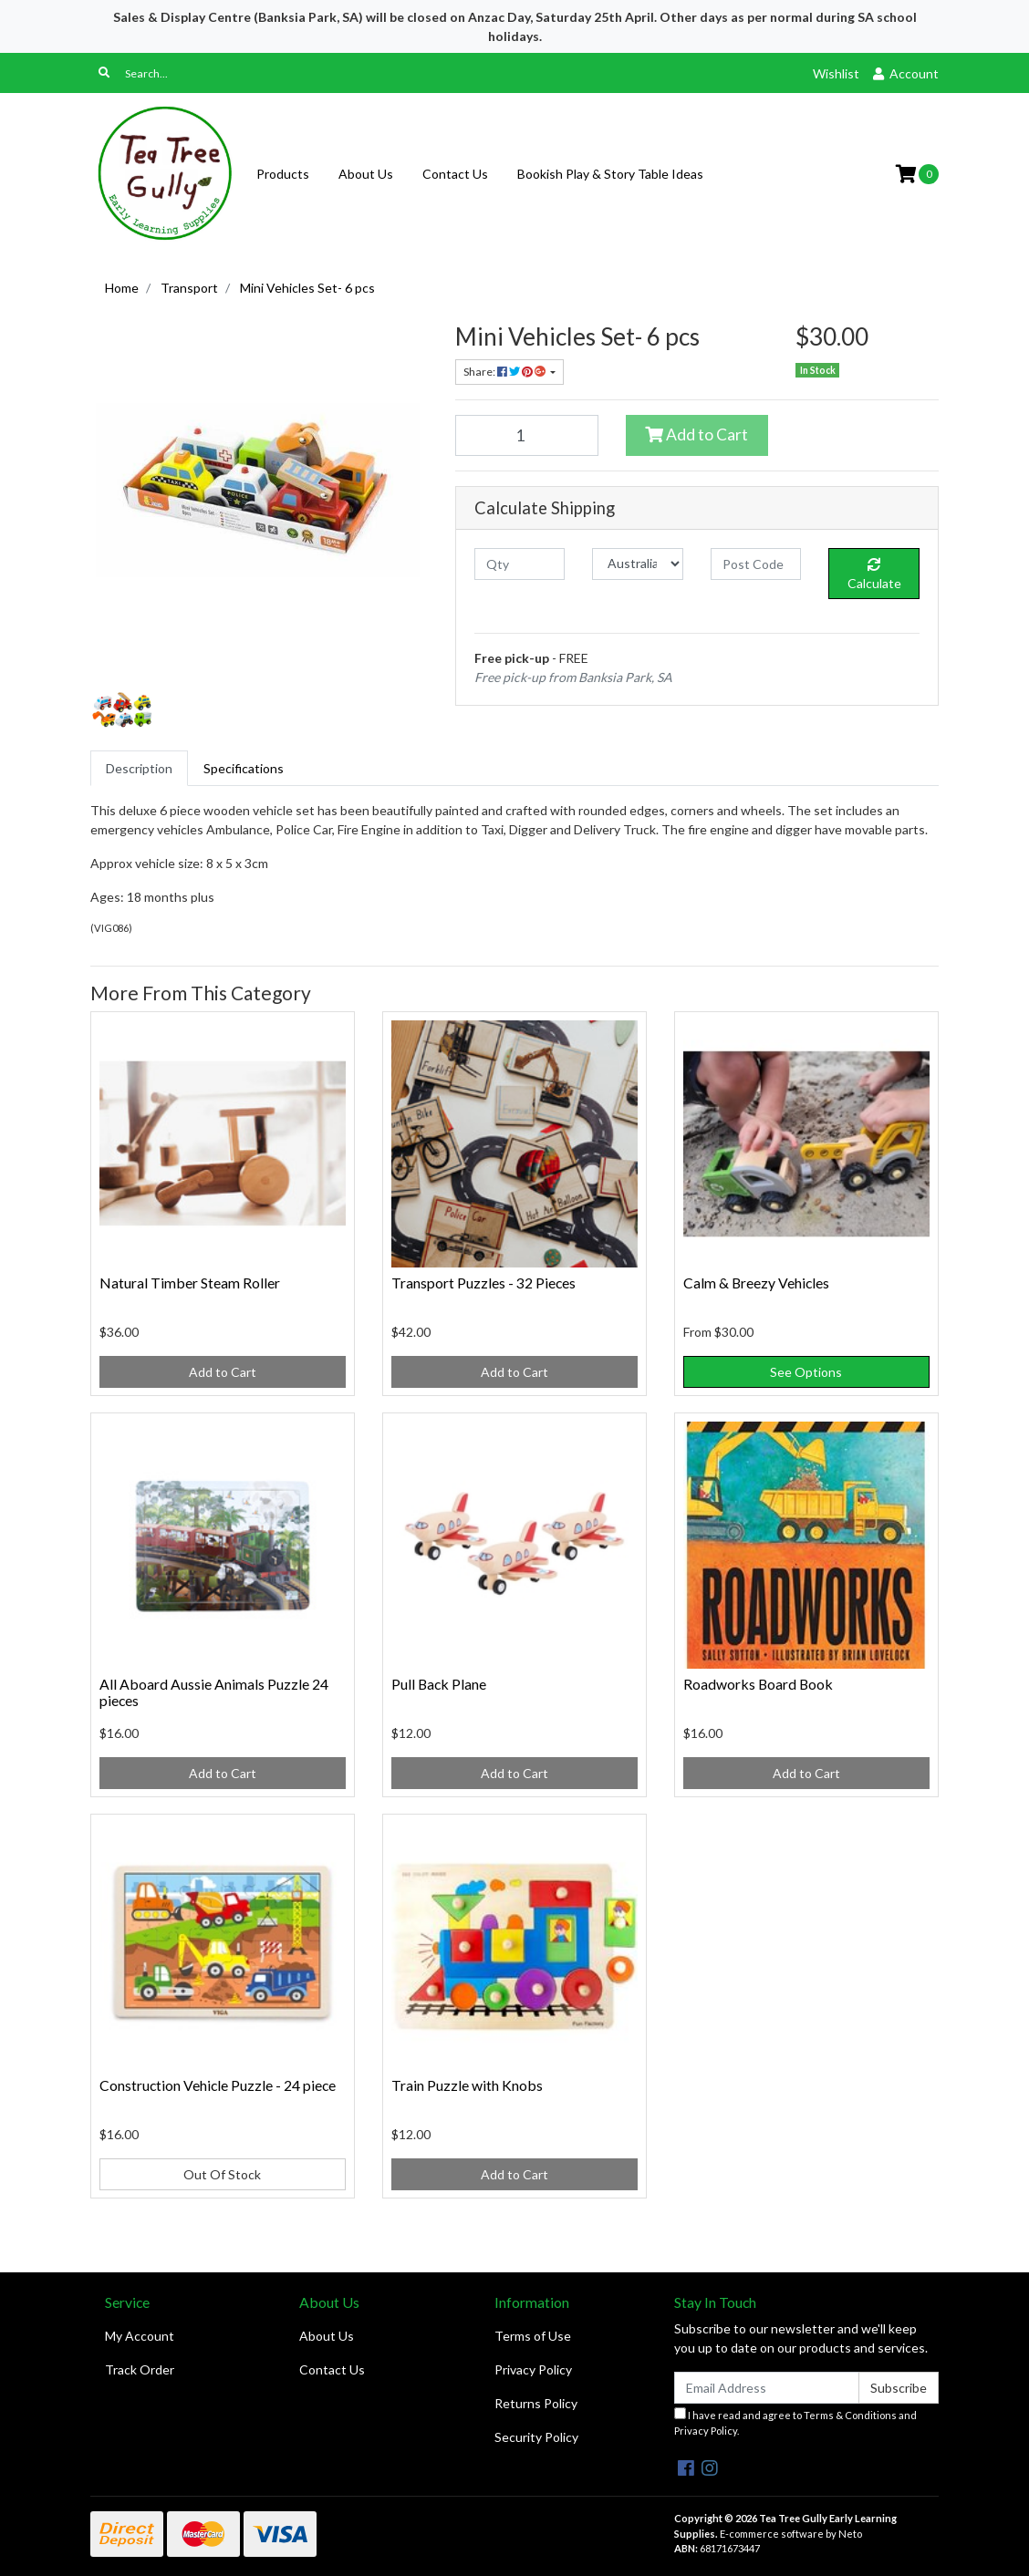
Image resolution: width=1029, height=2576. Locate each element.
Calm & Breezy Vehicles (756, 1282)
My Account (139, 2335)
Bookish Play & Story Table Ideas (610, 173)
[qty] (519, 564)
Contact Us (455, 173)
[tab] (139, 768)
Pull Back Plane (438, 1683)
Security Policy (536, 2437)
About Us (365, 173)
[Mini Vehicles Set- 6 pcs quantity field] (526, 435)
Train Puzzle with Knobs (467, 2085)
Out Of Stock (222, 2174)
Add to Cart (696, 434)
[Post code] (756, 564)
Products (282, 173)
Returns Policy (535, 2403)
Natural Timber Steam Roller (189, 1282)
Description (139, 768)
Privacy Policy (533, 2369)
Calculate (874, 574)
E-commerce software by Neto (791, 2534)
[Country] (637, 564)
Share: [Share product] (505, 371)
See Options (806, 1372)
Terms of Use (532, 2335)
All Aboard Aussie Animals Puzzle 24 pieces (213, 1692)
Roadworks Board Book (758, 1683)
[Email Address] (766, 2388)
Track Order (139, 2369)
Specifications (243, 768)
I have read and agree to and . (795, 2421)
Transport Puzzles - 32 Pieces (483, 1282)
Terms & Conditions (850, 2415)
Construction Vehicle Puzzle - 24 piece (217, 2085)
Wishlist (836, 73)
